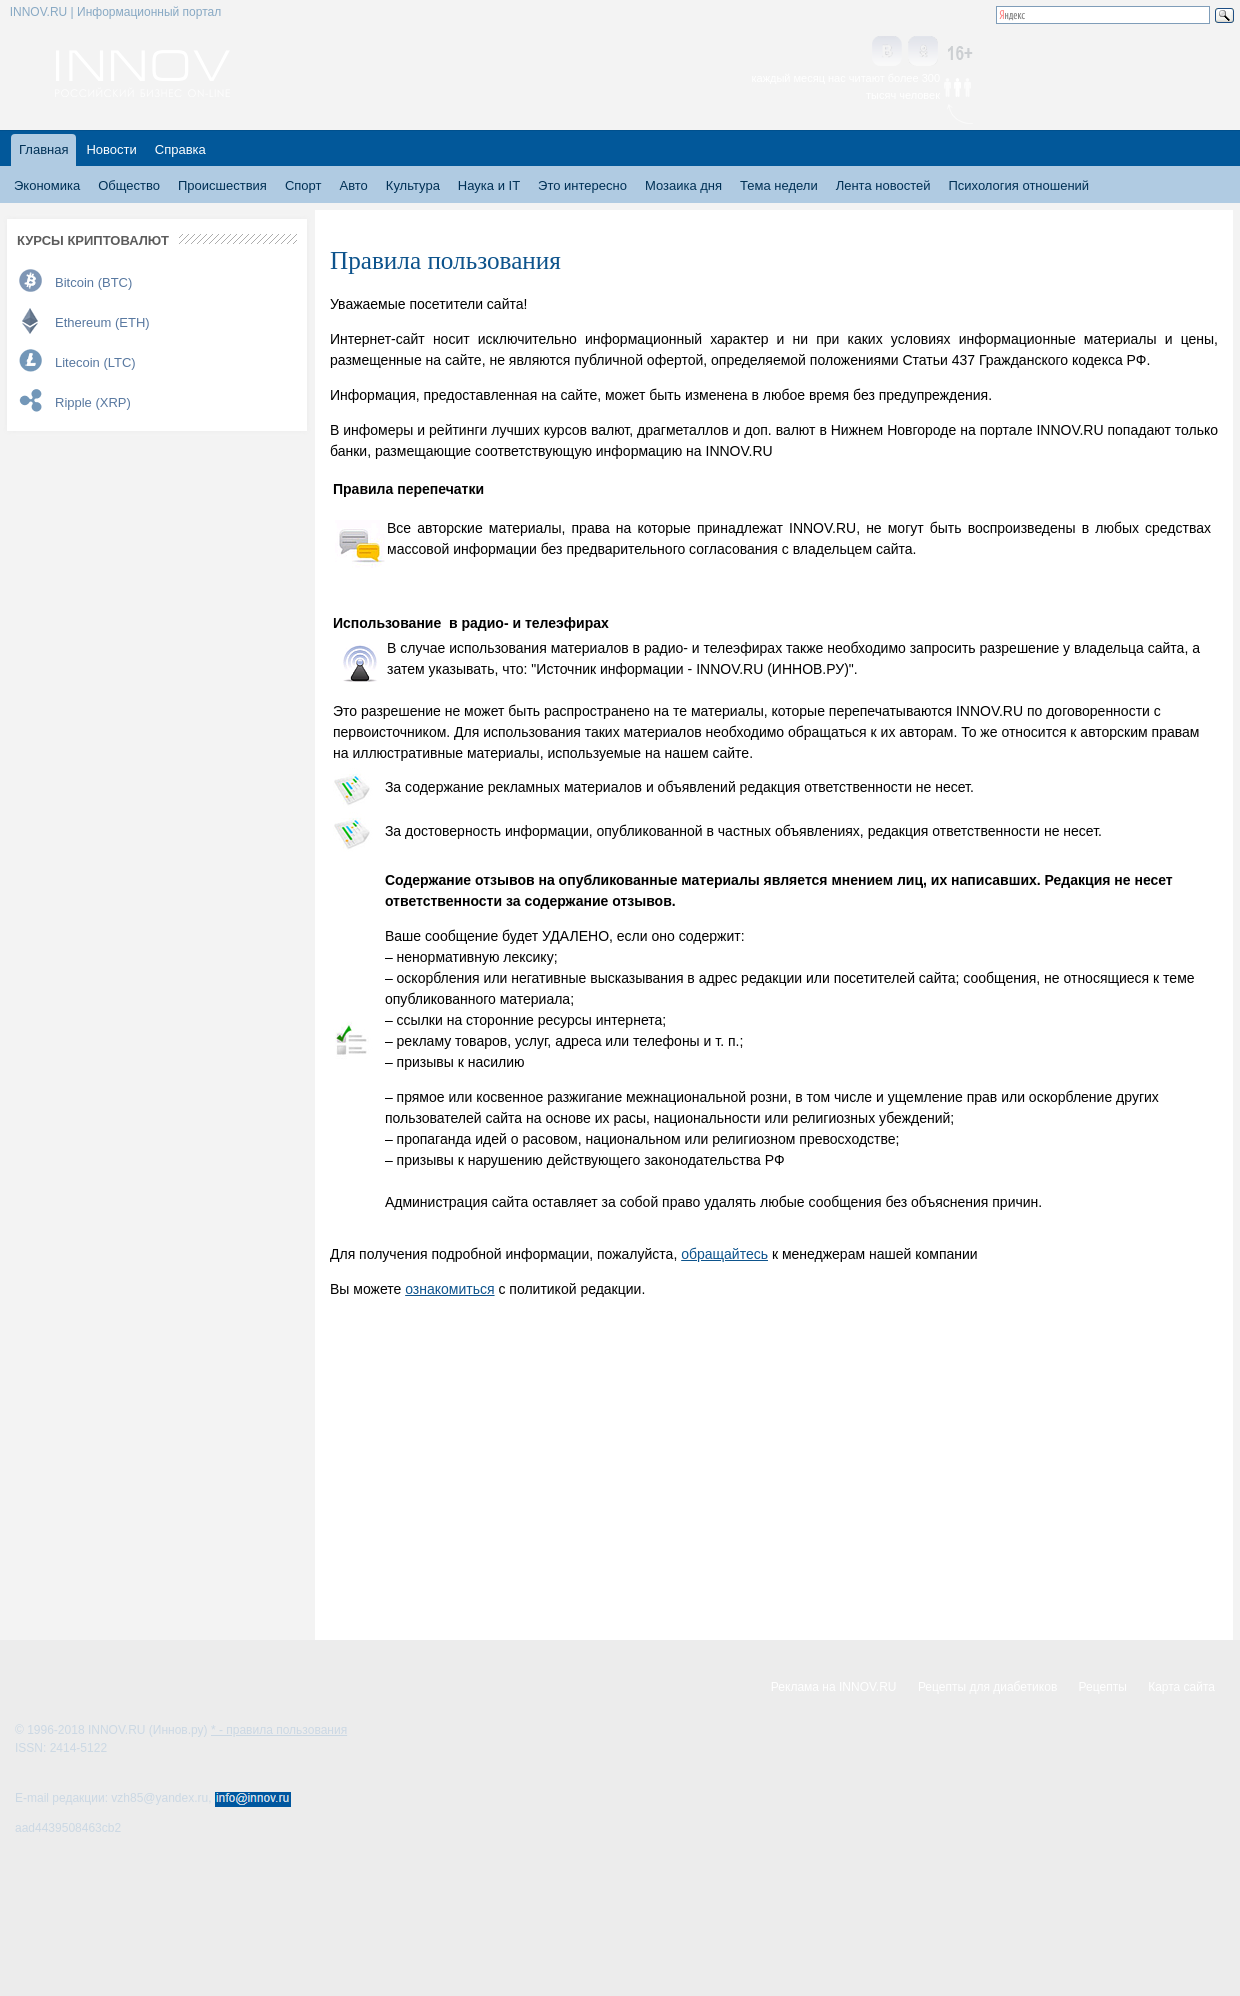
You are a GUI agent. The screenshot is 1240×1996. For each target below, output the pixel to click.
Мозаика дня (683, 185)
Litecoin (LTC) (95, 362)
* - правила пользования (279, 1730)
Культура (413, 185)
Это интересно (582, 185)
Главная (43, 149)
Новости (111, 149)
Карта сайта (1181, 1687)
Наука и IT (489, 185)
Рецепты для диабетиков (987, 1687)
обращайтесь (724, 1254)
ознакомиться (449, 1289)
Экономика (47, 185)
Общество (129, 185)
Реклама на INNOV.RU (834, 1687)
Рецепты (1103, 1687)
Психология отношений (1018, 185)
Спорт (303, 185)
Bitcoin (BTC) (93, 282)
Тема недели (779, 185)
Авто (353, 185)
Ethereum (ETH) (102, 322)
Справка (180, 149)
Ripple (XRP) (93, 402)
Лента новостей (883, 185)
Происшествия (222, 185)
